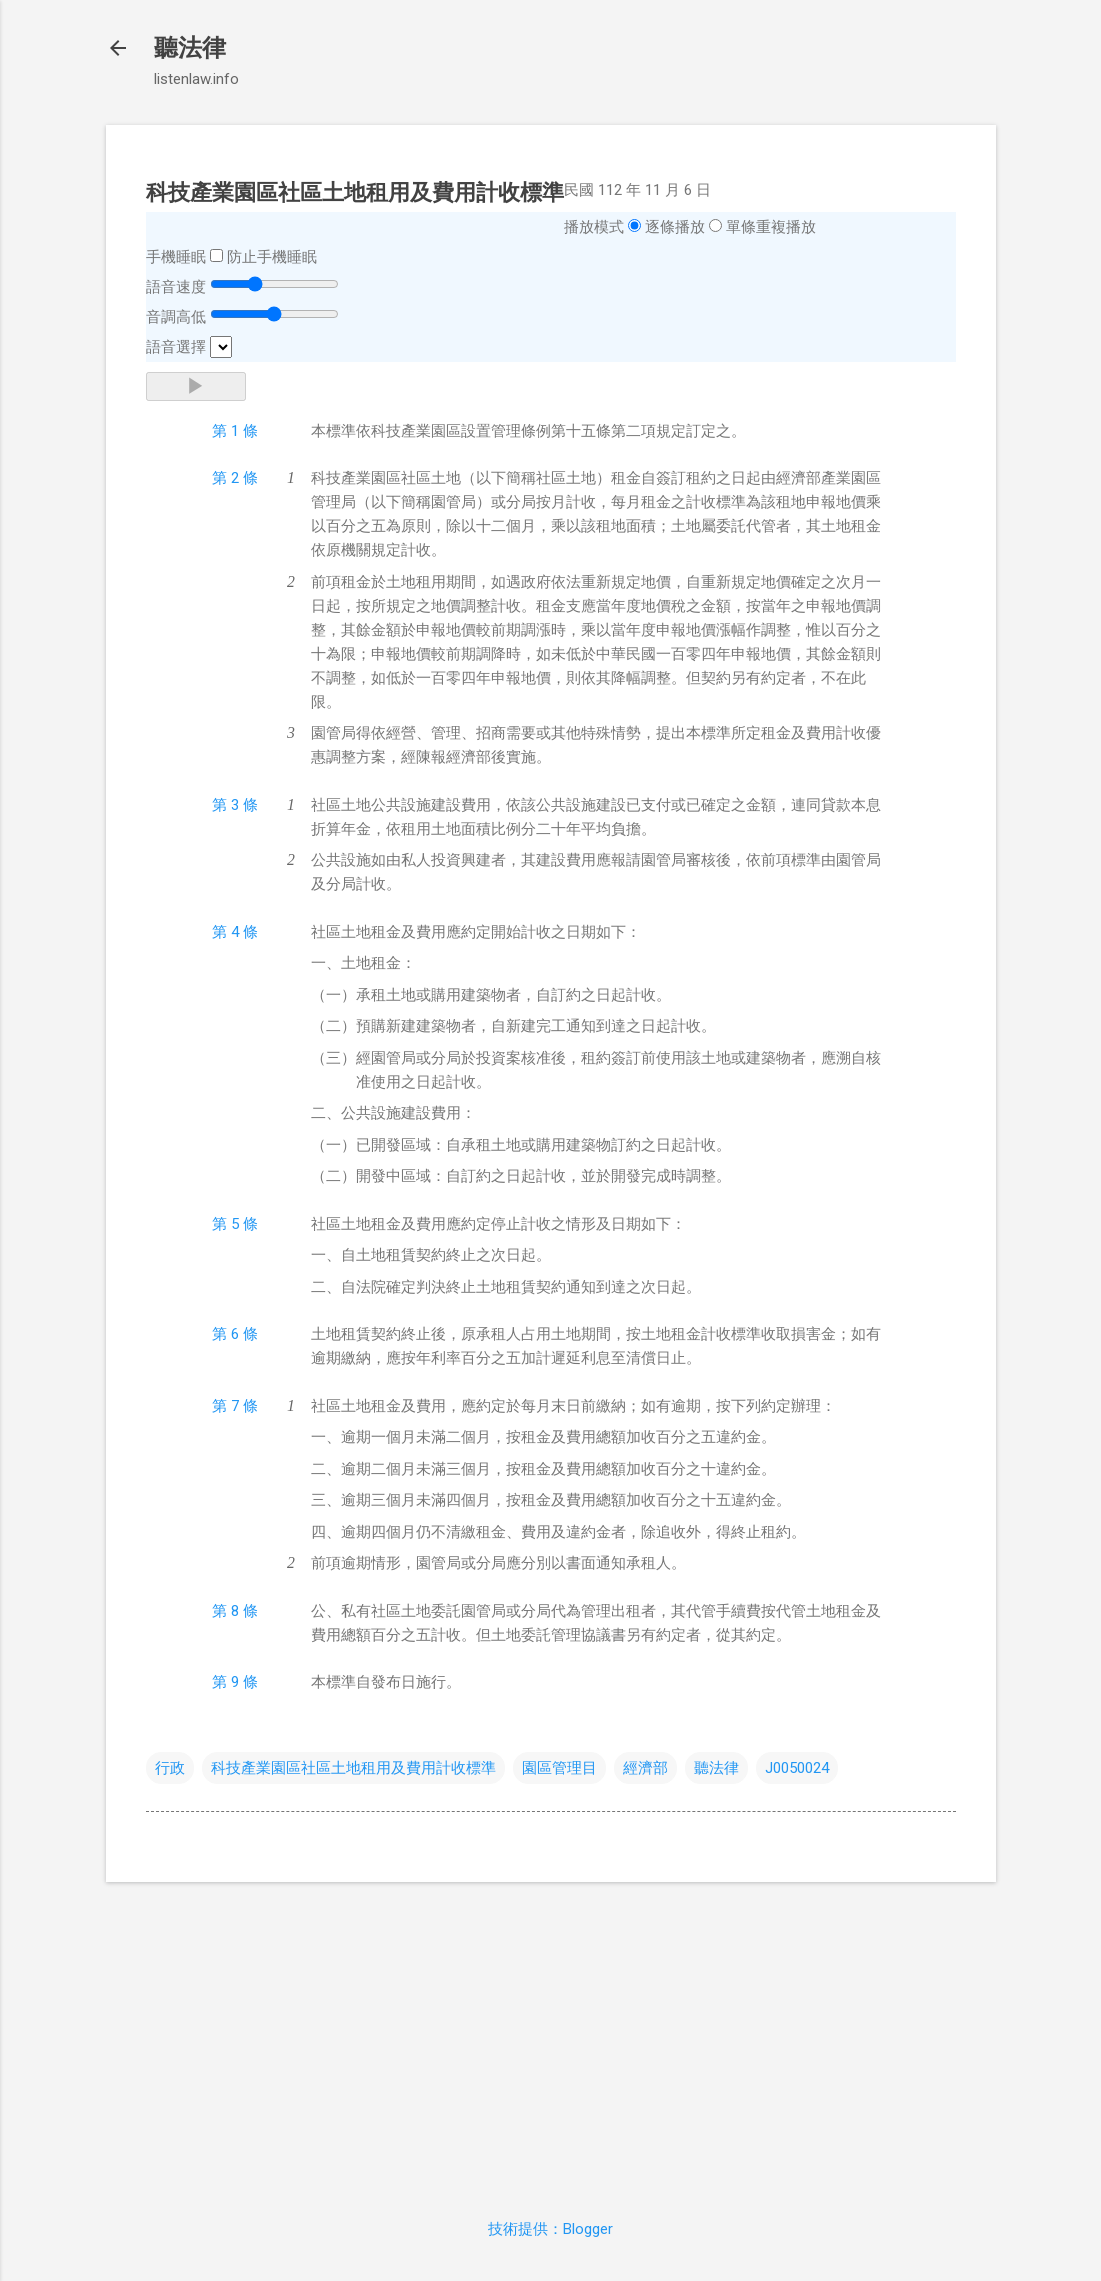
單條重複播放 (771, 227)
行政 (170, 1768)
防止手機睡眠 (272, 257)
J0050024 (797, 1768)
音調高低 (176, 317)
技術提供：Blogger (550, 2229)
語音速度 (176, 287)
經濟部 (645, 1768)
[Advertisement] (551, 2038)
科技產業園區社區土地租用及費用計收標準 (353, 1768)
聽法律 (190, 48)
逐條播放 (675, 227)
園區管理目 (559, 1768)
